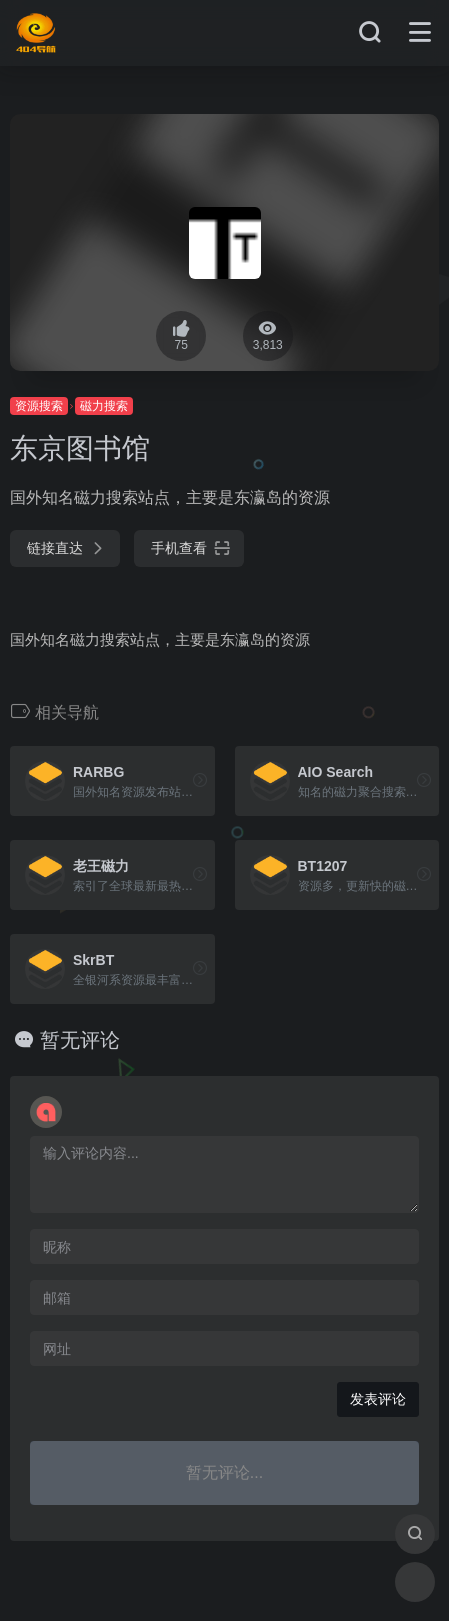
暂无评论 (80, 1040)
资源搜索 (39, 406)
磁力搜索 (104, 406)
